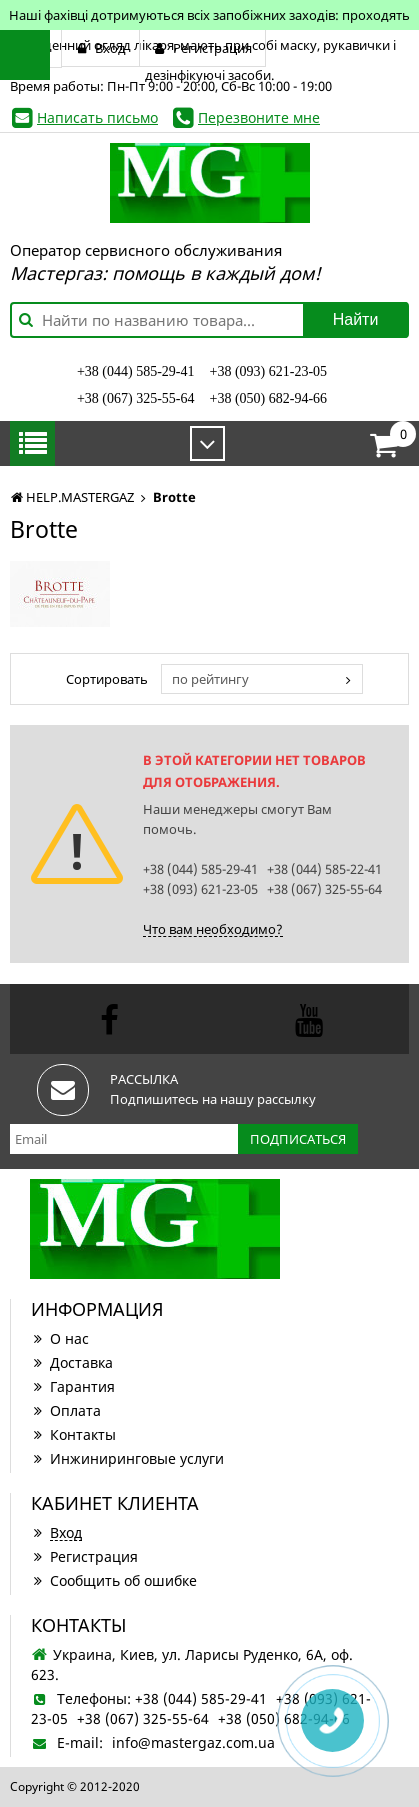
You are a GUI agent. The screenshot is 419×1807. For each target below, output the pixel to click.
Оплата (66, 1410)
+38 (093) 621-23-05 (269, 371)
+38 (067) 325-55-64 (136, 398)
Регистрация (84, 1556)
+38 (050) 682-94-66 (269, 398)
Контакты (73, 1434)
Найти (356, 319)
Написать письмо (97, 117)
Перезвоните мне (259, 117)
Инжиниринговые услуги (127, 1458)
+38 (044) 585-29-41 (136, 371)
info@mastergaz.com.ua (193, 1742)
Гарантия (73, 1386)
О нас (60, 1338)
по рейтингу (210, 679)
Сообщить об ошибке (114, 1580)
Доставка (72, 1362)
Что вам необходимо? (213, 929)
